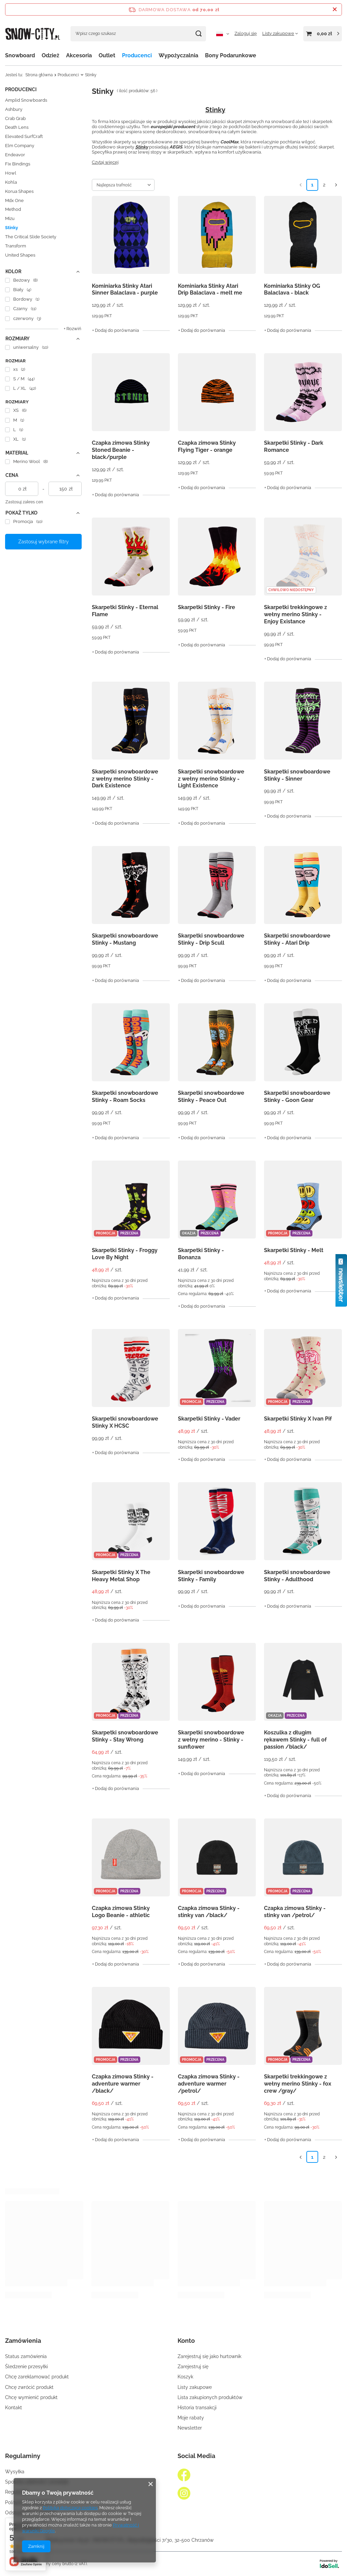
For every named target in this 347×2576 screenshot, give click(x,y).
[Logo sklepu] (32, 33)
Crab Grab (15, 118)
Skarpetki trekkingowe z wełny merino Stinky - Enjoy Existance (295, 614)
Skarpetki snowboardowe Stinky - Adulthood (297, 1576)
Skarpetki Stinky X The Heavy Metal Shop (121, 1576)
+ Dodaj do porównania (115, 330)
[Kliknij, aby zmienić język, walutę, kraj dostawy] (222, 33)
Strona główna (39, 75)
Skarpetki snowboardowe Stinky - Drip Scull (211, 939)
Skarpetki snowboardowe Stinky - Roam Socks (125, 1096)
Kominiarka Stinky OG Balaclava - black (292, 289)
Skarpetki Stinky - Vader (209, 1418)
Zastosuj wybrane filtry (43, 541)
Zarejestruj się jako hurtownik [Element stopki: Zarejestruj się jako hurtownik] (209, 2356)
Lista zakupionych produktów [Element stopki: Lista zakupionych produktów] (210, 2397)
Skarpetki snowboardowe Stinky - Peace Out (211, 1096)
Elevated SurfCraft (24, 136)
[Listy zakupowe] (280, 33)
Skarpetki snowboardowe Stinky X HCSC (125, 1422)
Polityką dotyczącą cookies (70, 2507)
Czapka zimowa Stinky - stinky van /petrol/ (295, 1911)
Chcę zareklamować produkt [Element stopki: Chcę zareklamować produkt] (37, 2376)
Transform (15, 245)
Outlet (107, 55)
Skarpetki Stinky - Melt (293, 1250)
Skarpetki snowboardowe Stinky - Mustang (125, 939)
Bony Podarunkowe (230, 55)
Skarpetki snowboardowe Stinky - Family (211, 1576)
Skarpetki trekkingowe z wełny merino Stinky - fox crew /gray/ (297, 2083)
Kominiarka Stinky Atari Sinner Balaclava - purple (125, 289)
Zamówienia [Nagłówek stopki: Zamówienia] (23, 2340)
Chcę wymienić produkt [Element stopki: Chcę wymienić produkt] (31, 2397)
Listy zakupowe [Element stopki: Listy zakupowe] (195, 2387)
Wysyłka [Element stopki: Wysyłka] (14, 2471)
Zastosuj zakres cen (24, 502)
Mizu (10, 218)
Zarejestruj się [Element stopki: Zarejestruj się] (193, 2366)
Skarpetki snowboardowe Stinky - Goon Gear (297, 1096)
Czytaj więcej (105, 162)
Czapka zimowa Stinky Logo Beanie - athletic (121, 1911)
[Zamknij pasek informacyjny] (334, 9)
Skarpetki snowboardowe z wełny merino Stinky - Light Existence (211, 778)
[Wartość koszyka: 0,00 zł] (322, 33)
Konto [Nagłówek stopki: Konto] (186, 2340)
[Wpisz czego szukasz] (138, 33)
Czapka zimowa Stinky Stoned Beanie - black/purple (121, 450)
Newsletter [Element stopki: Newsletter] (190, 2428)
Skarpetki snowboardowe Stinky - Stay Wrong (125, 1736)
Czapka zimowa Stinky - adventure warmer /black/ (123, 2083)
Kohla (11, 182)
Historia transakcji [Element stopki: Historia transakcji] (197, 2407)
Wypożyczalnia (178, 55)
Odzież (50, 55)
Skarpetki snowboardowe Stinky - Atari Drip (297, 939)
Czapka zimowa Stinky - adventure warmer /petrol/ (209, 2083)
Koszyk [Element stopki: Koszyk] (185, 2376)
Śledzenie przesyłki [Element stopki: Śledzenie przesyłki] (26, 2366)
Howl (10, 173)
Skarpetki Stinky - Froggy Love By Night (125, 1254)
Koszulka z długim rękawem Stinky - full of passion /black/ (295, 1739)
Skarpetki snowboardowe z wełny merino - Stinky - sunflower (211, 1739)
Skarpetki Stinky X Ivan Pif (298, 1418)
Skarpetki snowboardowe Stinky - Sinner (297, 775)
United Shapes (20, 255)
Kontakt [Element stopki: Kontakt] (13, 2407)
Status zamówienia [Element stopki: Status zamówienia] (26, 2356)
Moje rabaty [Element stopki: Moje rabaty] (191, 2417)
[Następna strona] (336, 185)
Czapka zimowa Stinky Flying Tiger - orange (207, 446)
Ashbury (13, 109)
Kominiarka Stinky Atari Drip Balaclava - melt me (210, 289)
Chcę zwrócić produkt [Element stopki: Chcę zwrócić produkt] (29, 2387)
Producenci (137, 55)
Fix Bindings (17, 163)
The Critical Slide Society (30, 236)
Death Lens (16, 127)
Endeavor (15, 154)
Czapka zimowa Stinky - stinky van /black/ (209, 1911)
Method (13, 209)
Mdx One (14, 200)
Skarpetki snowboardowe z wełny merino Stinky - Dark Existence (125, 778)
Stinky (11, 227)
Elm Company (19, 145)
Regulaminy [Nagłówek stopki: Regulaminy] (22, 2455)
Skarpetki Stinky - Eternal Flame (125, 611)
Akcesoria (79, 55)
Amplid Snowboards (26, 100)
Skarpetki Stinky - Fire (206, 607)
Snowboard (20, 55)
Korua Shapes (19, 191)
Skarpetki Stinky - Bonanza (201, 1254)
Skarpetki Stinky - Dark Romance (293, 446)
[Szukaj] (198, 33)
